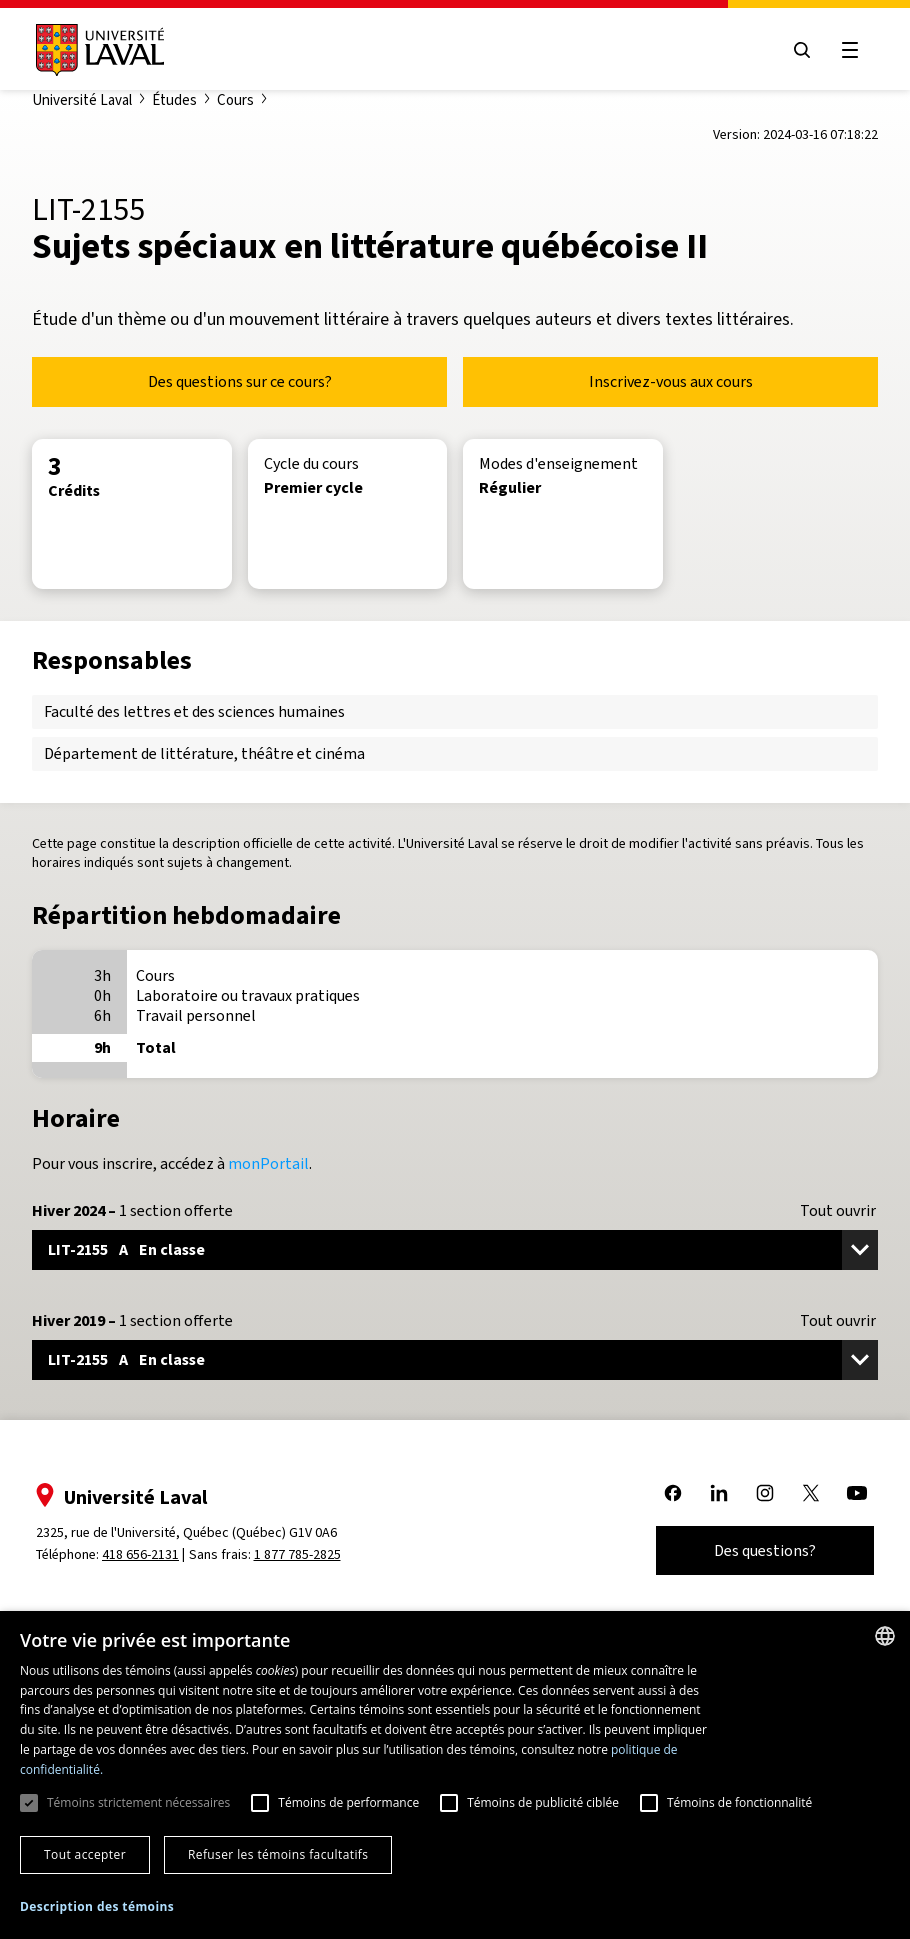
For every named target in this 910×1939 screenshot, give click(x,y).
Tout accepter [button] (85, 1854)
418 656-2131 (140, 1554)
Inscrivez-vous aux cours (671, 381)
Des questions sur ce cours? (240, 381)
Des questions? (765, 1550)
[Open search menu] (802, 50)
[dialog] (455, 1775)
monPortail (268, 1163)
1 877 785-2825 (297, 1554)
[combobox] (885, 1636)
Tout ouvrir (838, 1211)
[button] (97, 1907)
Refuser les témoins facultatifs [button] (278, 1854)
